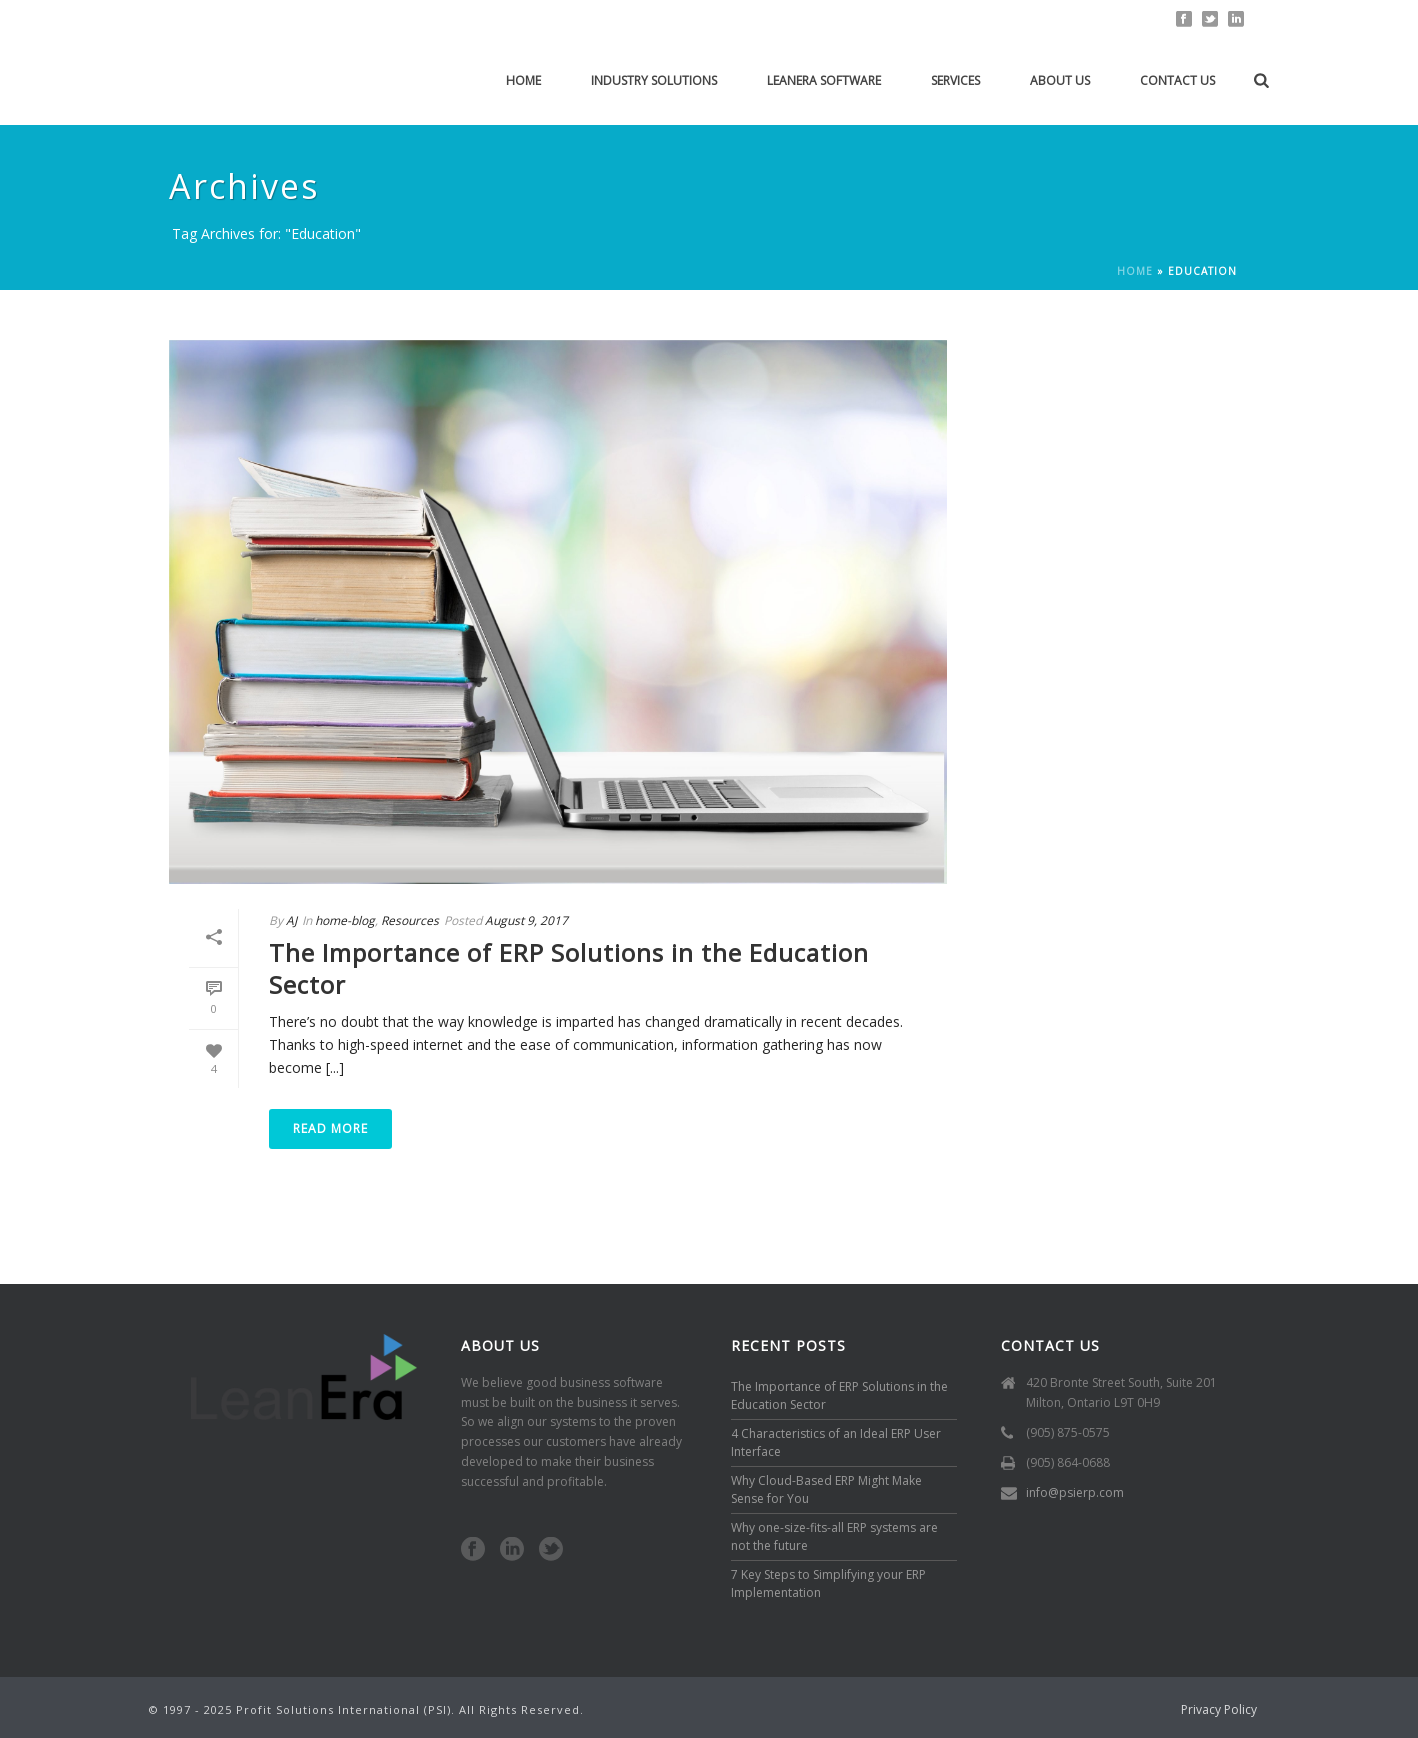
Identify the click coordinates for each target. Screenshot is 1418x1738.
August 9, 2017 (526, 920)
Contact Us (1177, 80)
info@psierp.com (1075, 1492)
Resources (410, 920)
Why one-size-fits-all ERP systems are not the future (834, 1536)
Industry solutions (654, 80)
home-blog (345, 920)
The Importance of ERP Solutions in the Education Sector (569, 968)
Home (523, 80)
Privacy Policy (1219, 1710)
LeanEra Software (824, 80)
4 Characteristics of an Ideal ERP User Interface (836, 1442)
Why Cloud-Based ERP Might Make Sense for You (826, 1489)
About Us (1060, 80)
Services (955, 80)
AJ (291, 920)
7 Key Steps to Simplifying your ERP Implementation (828, 1583)
